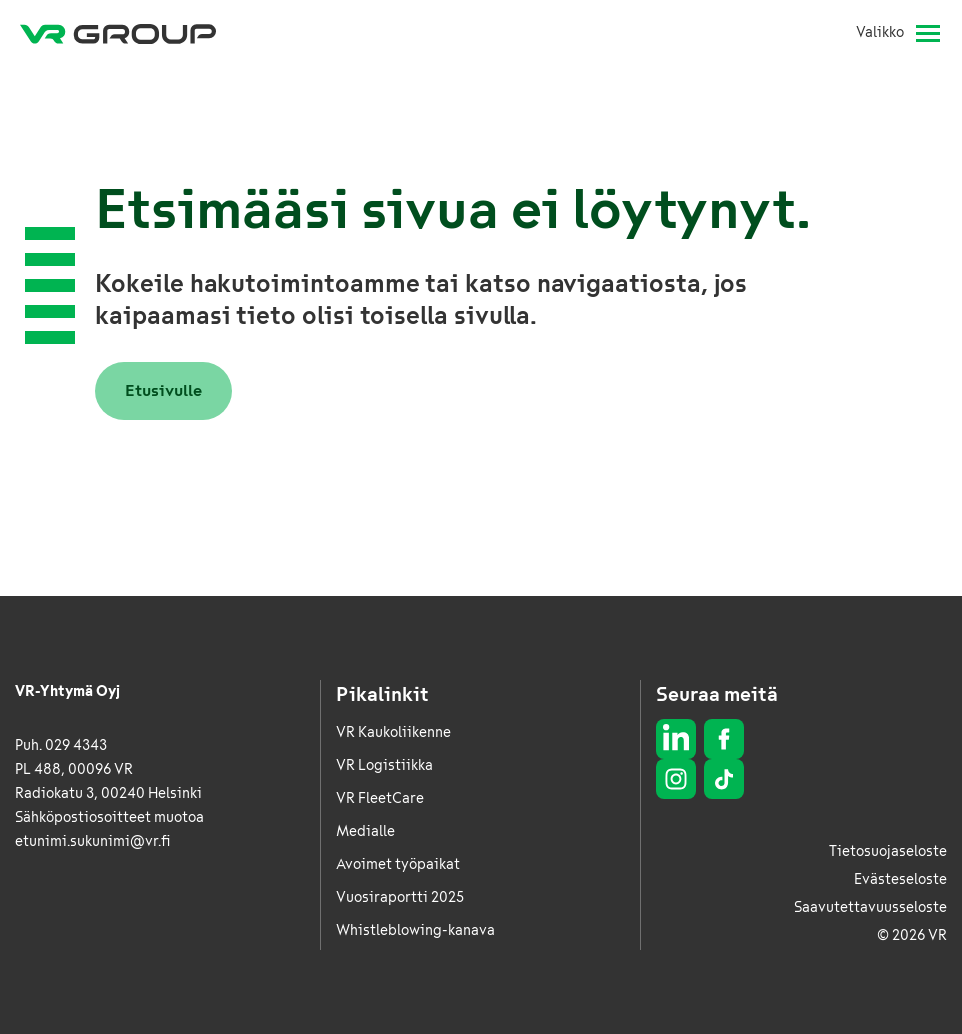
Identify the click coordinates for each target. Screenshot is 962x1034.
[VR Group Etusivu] (118, 33)
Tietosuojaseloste (888, 851)
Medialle (365, 831)
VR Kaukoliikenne (393, 732)
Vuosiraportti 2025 (400, 897)
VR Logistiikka (384, 765)
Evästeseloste (900, 879)
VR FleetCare (380, 798)
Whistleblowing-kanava (415, 930)
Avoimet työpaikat (398, 864)
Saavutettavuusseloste (870, 907)
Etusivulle (163, 390)
